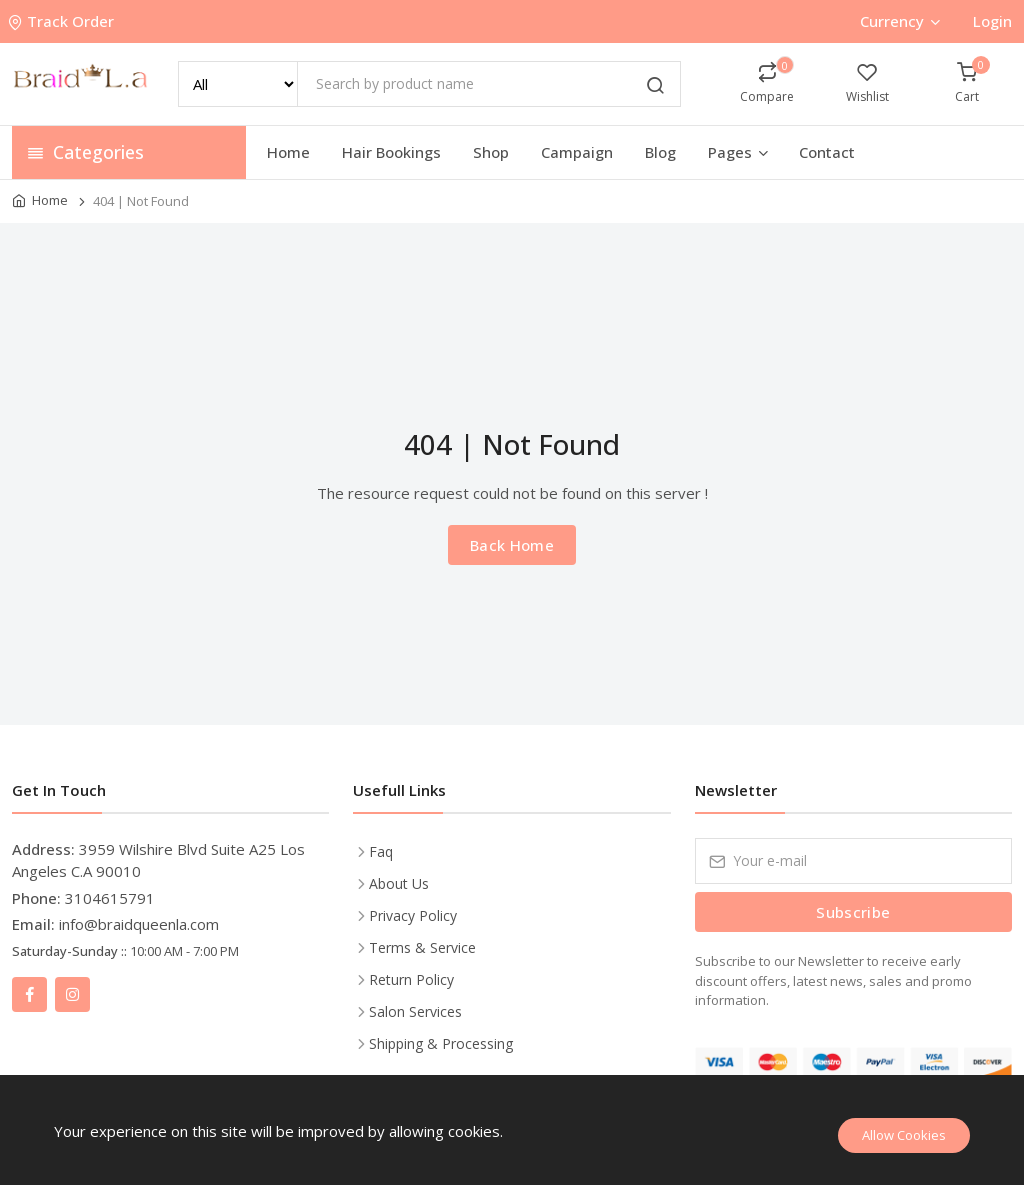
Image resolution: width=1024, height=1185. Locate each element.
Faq (381, 851)
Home (288, 152)
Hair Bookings (391, 152)
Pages (739, 152)
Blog (660, 152)
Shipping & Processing (441, 1043)
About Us (399, 883)
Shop (491, 152)
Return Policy (411, 979)
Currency (899, 21)
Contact (827, 152)
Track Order (63, 21)
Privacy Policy (413, 915)
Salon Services (415, 1011)
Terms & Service (422, 947)
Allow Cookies (904, 1135)
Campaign (577, 152)
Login (992, 21)
